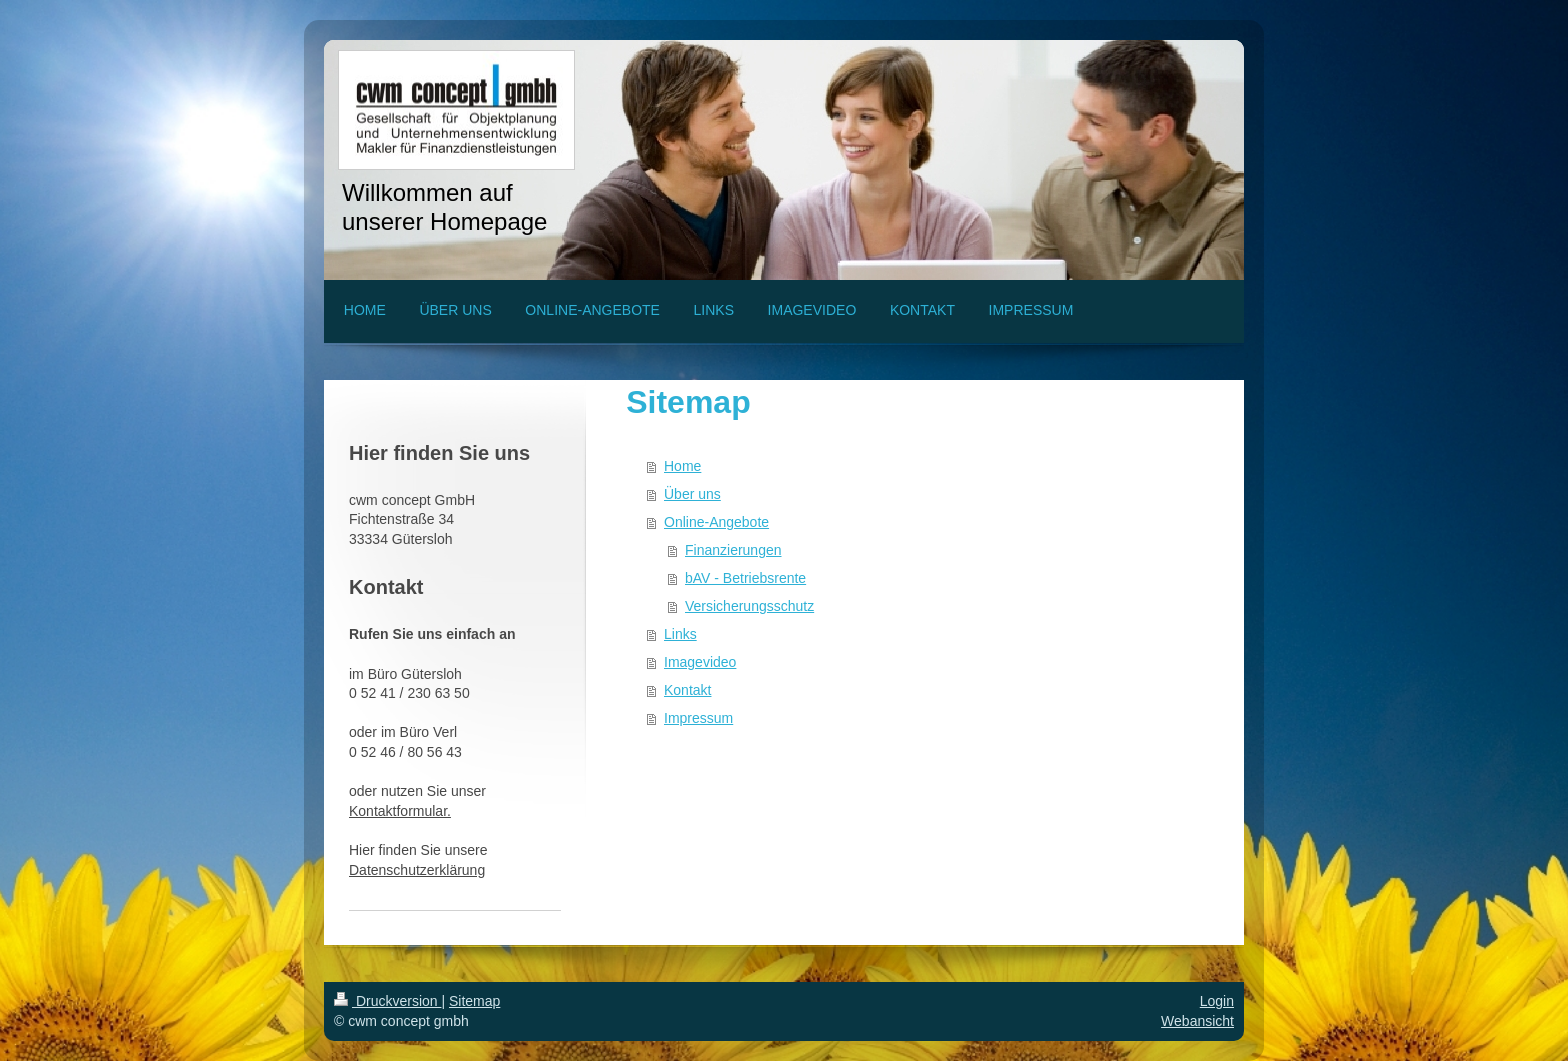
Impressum (698, 718)
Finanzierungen (733, 550)
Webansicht (1197, 1021)
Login (1217, 1001)
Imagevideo (700, 662)
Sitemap (474, 1001)
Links (680, 634)
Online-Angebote (716, 522)
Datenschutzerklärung (417, 870)
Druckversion (387, 1001)
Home (682, 466)
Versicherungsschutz (749, 606)
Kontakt (687, 690)
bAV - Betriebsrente (745, 578)
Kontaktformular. (400, 811)
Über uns (692, 494)
